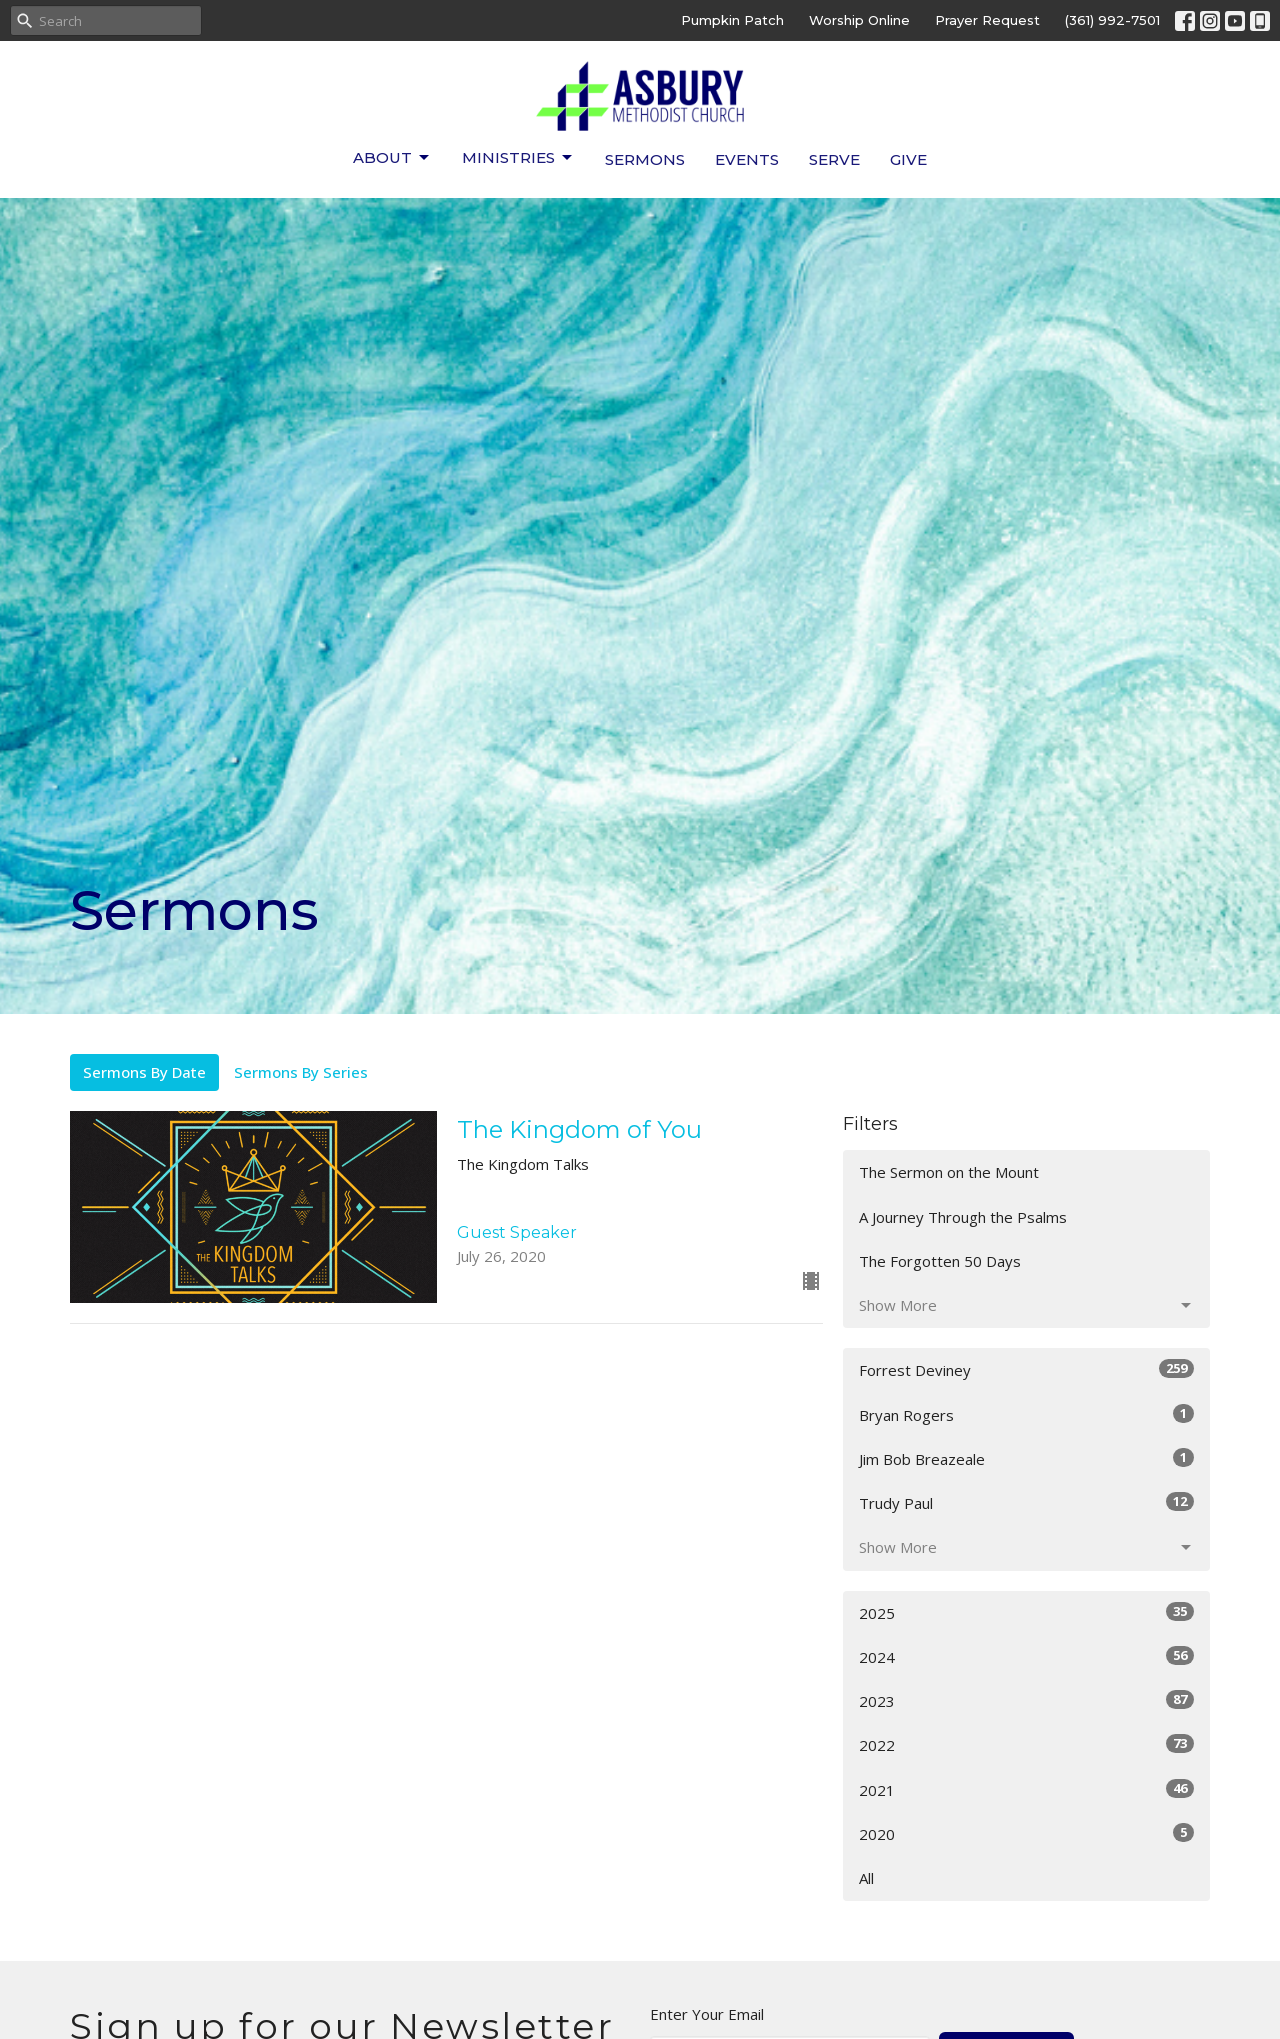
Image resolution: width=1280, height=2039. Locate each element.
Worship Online (859, 20)
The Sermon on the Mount (949, 1172)
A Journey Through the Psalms (963, 1217)
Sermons (645, 159)
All (866, 1878)
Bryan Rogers (1026, 1414)
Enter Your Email (707, 2014)
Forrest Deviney (1026, 1369)
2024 (1026, 1656)
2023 (1026, 1700)
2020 (1026, 1833)
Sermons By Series (301, 1072)
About (392, 158)
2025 (1026, 1612)
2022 (1026, 1744)
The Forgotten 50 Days (940, 1261)
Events (747, 159)
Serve (834, 159)
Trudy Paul (1026, 1502)
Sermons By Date (144, 1072)
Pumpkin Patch (732, 20)
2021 (1026, 1789)
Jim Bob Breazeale (1026, 1458)
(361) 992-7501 (1112, 20)
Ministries (518, 158)
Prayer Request (987, 20)
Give (908, 159)
